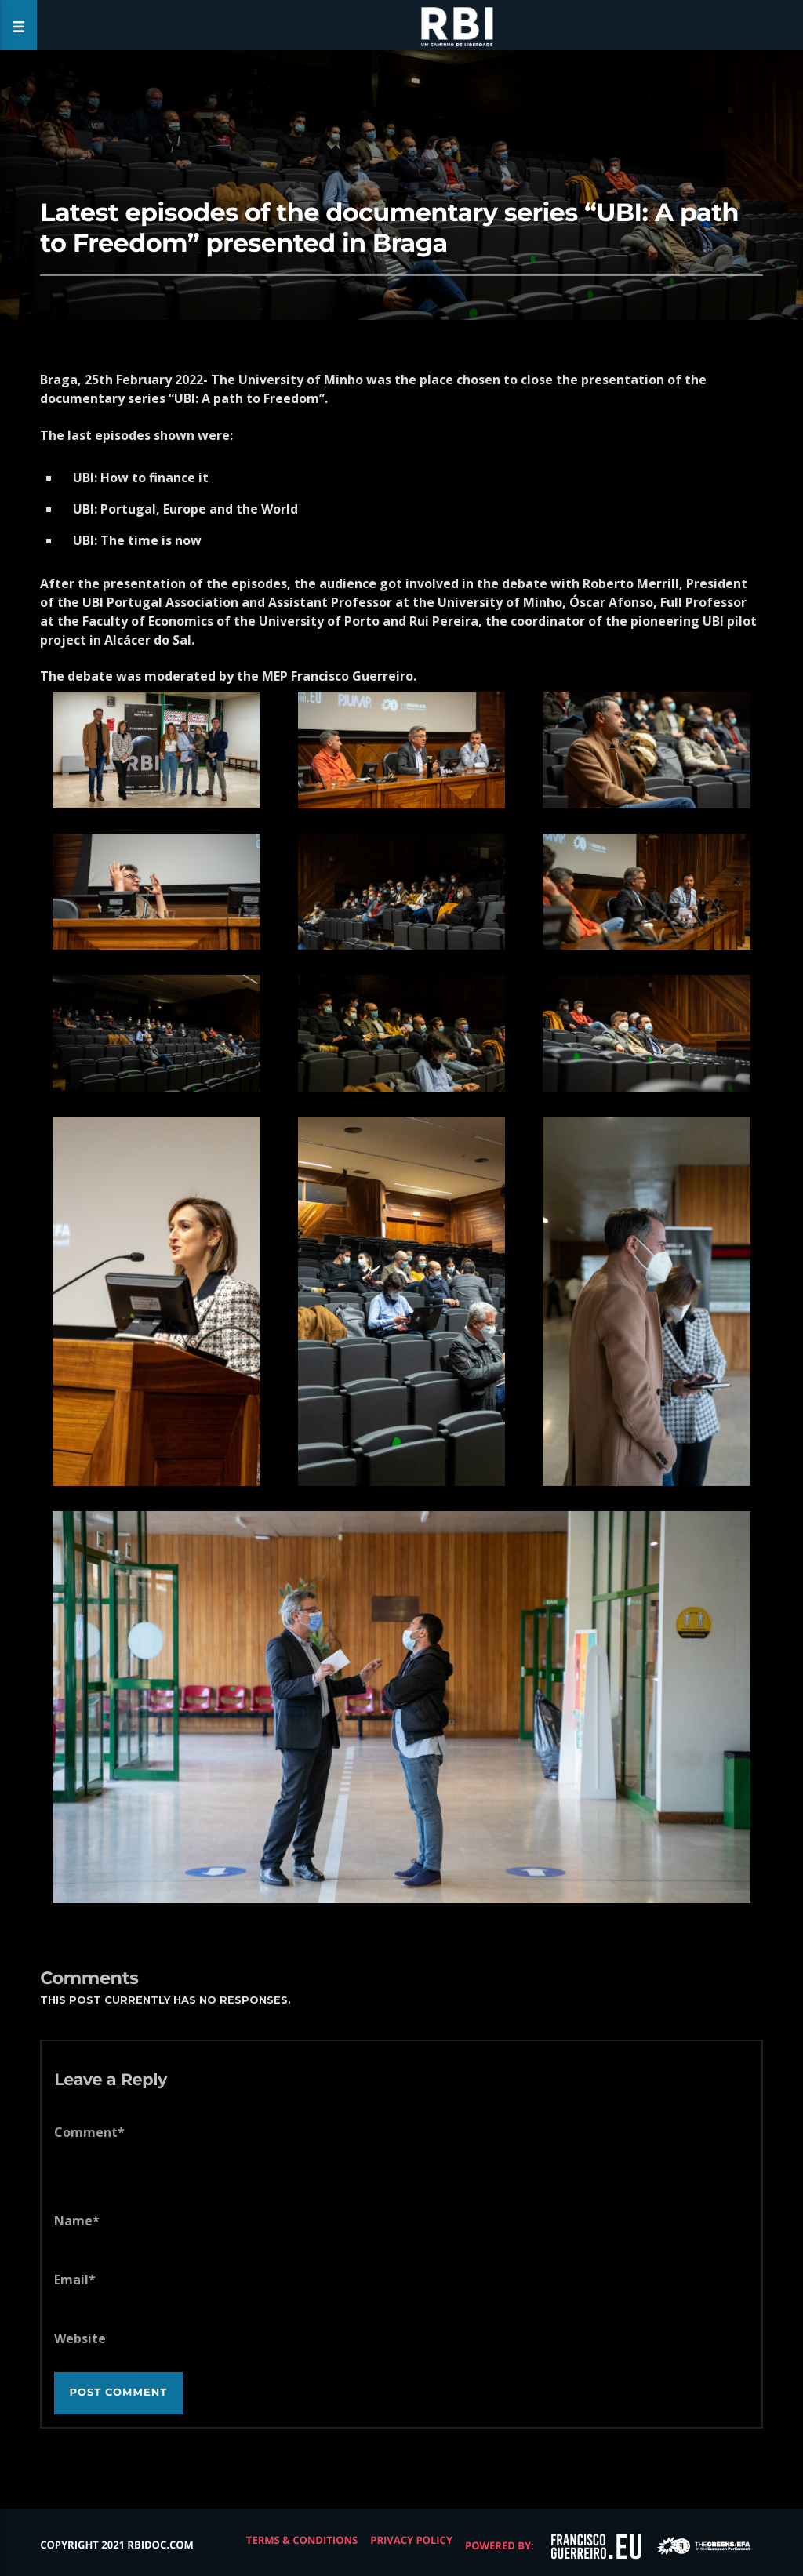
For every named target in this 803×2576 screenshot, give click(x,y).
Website (80, 2338)
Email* (75, 2279)
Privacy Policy (411, 2540)
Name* (77, 2220)
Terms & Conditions (302, 2540)
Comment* (89, 2132)
